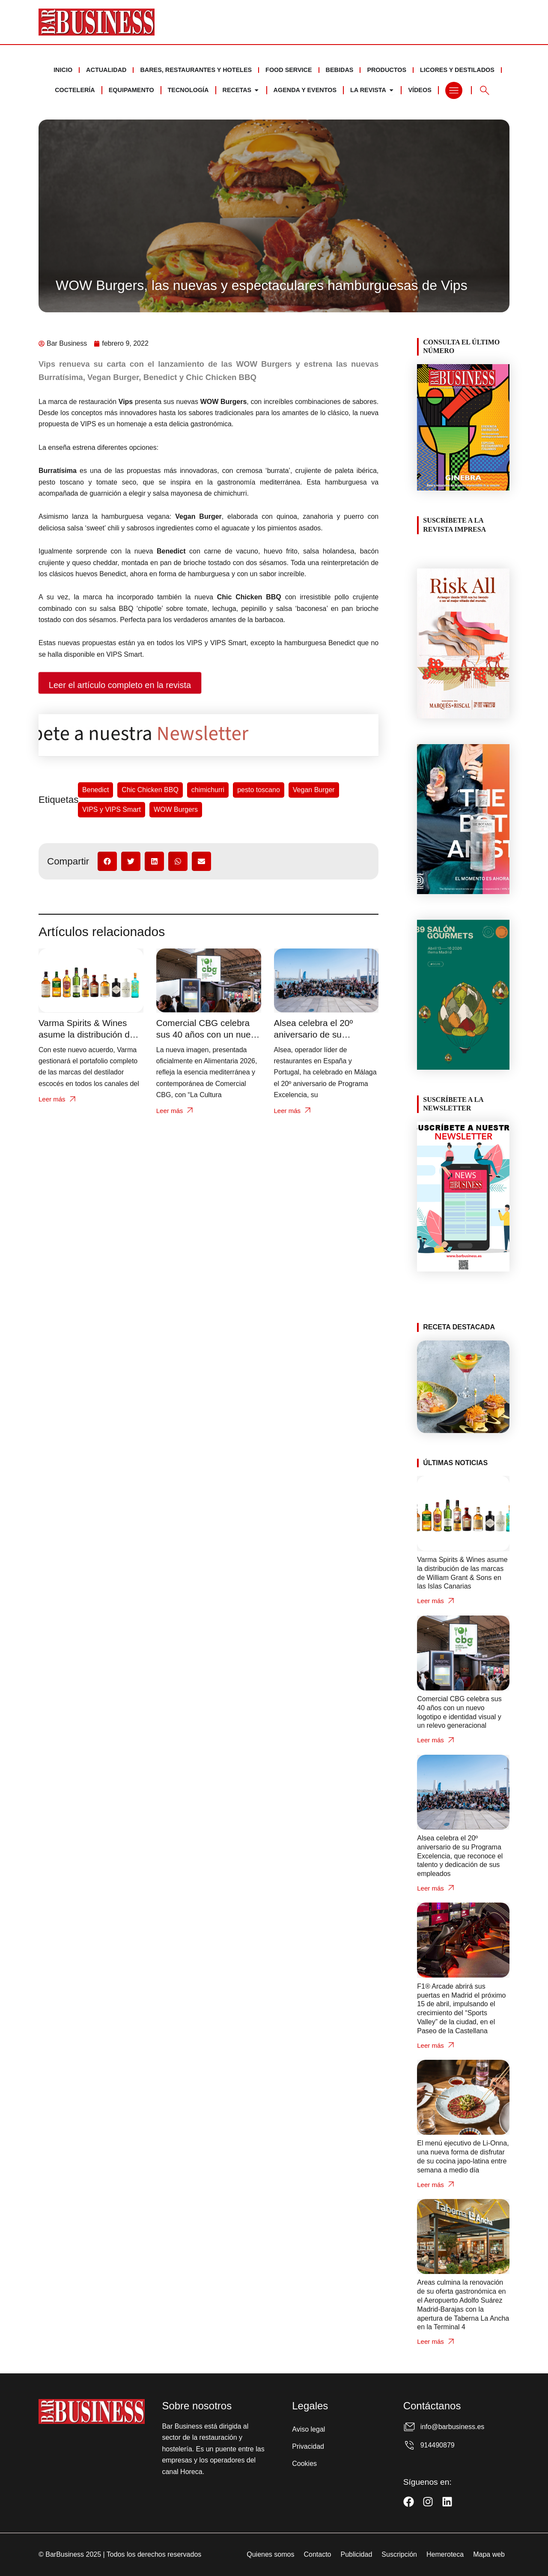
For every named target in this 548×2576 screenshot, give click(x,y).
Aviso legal (308, 2429)
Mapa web (489, 2554)
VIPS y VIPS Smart (111, 809)
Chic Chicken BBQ (150, 789)
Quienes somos (270, 2554)
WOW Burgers (176, 809)
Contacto (317, 2554)
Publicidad (356, 2554)
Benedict (95, 789)
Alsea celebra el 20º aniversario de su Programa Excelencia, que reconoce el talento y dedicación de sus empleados (460, 1855)
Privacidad (308, 2446)
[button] (107, 861)
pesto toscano (258, 789)
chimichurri (207, 789)
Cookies (304, 2463)
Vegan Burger (314, 789)
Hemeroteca (445, 2554)
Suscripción (399, 2554)
